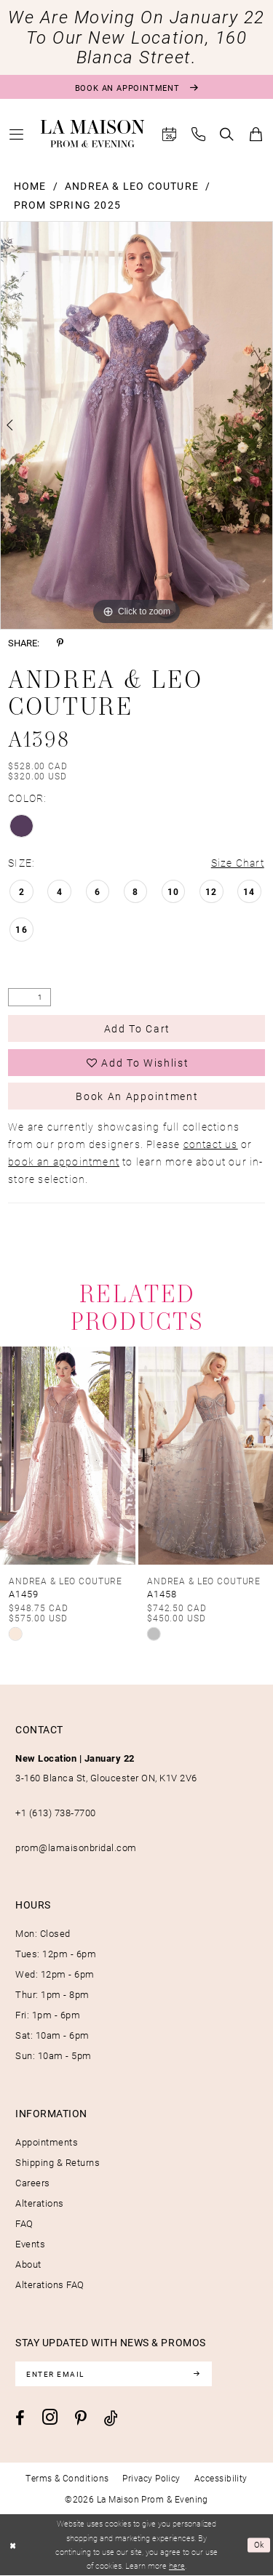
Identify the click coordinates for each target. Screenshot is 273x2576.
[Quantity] (29, 997)
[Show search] (227, 134)
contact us (210, 1144)
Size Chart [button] (237, 863)
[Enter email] (113, 2374)
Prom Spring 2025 (67, 205)
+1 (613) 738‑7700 (55, 1812)
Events (30, 2243)
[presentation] (67, 1456)
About (28, 2264)
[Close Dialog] (13, 2545)
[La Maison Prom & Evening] (93, 134)
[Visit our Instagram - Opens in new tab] (50, 2417)
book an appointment (63, 1161)
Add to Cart (137, 1028)
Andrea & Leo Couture (132, 186)
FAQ (24, 2223)
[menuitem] (16, 134)
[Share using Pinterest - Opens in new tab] (60, 643)
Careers (32, 2182)
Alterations (39, 2203)
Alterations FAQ (49, 2284)
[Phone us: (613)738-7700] (198, 134)
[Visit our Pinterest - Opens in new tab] (81, 2418)
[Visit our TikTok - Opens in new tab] (111, 2418)
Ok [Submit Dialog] (259, 2545)
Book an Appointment (137, 1096)
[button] (16, 134)
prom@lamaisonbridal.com (76, 1847)
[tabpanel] (136, 425)
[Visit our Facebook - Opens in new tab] (20, 2418)
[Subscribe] (196, 2374)
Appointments (46, 2141)
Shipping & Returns (57, 2162)
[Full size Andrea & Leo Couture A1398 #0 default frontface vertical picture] (136, 425)
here (177, 2566)
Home (30, 186)
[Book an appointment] (136, 87)
